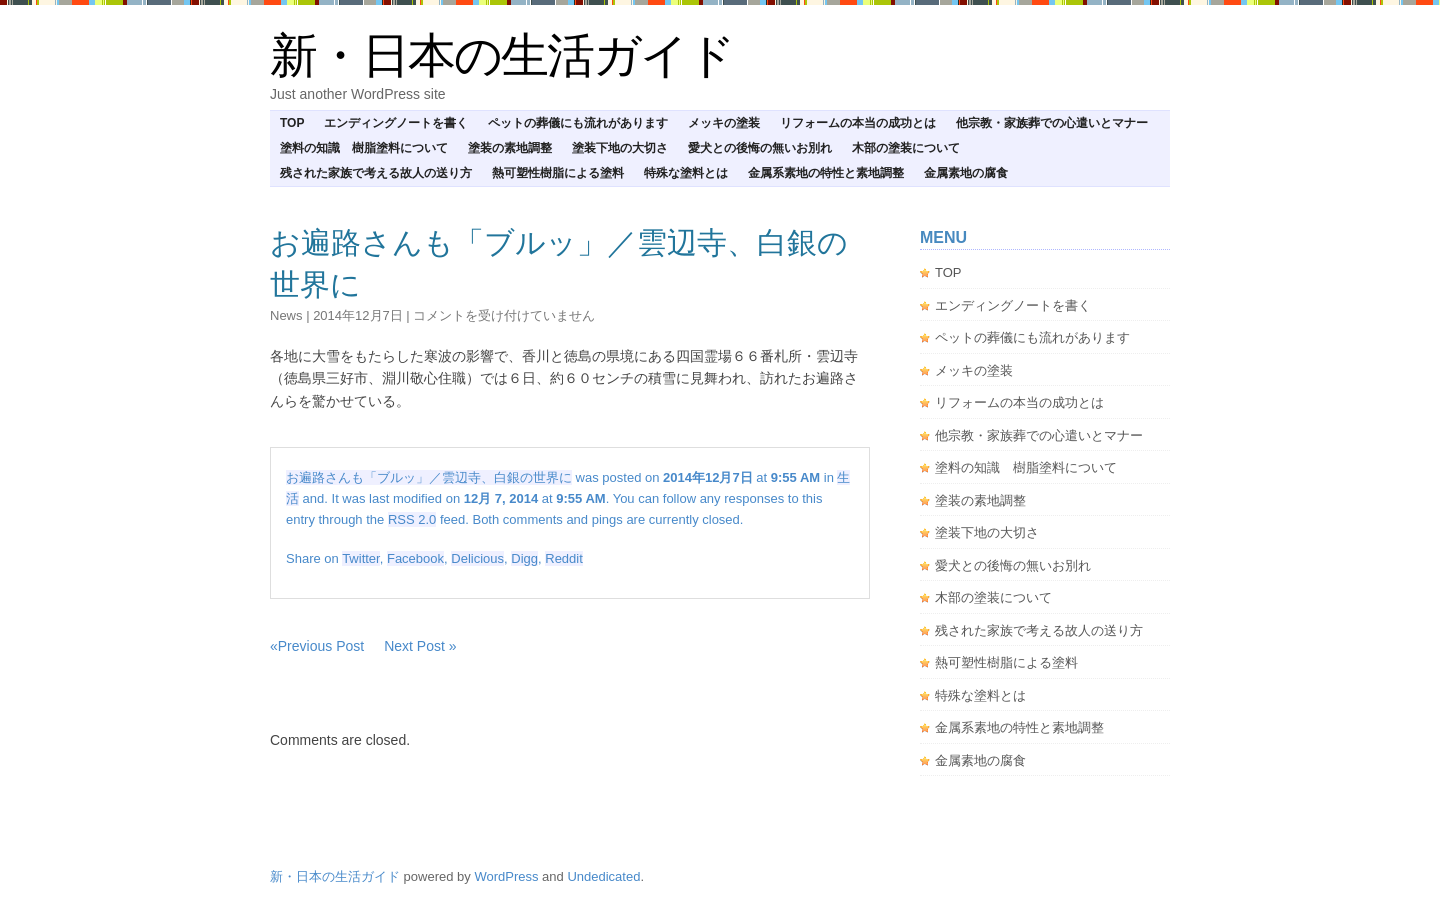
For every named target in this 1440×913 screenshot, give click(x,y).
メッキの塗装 (724, 123)
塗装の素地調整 (510, 148)
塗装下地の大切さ (620, 148)
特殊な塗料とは (686, 173)
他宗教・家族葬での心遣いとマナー (1052, 123)
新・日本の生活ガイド (502, 55)
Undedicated (603, 876)
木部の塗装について (906, 148)
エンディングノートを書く (396, 123)
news (286, 315)
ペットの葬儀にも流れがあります (578, 123)
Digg (524, 558)
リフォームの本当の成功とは (858, 123)
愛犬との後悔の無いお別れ (760, 148)
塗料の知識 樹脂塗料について (364, 148)
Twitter (361, 558)
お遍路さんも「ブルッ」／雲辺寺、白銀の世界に (429, 477)
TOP (292, 123)
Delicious (477, 558)
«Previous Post (317, 646)
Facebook (415, 558)
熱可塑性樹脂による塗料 (558, 173)
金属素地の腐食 (966, 173)
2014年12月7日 (358, 315)
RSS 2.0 (412, 519)
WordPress (506, 876)
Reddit (564, 558)
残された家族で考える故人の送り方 (376, 173)
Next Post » (420, 646)
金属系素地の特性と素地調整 (826, 173)
